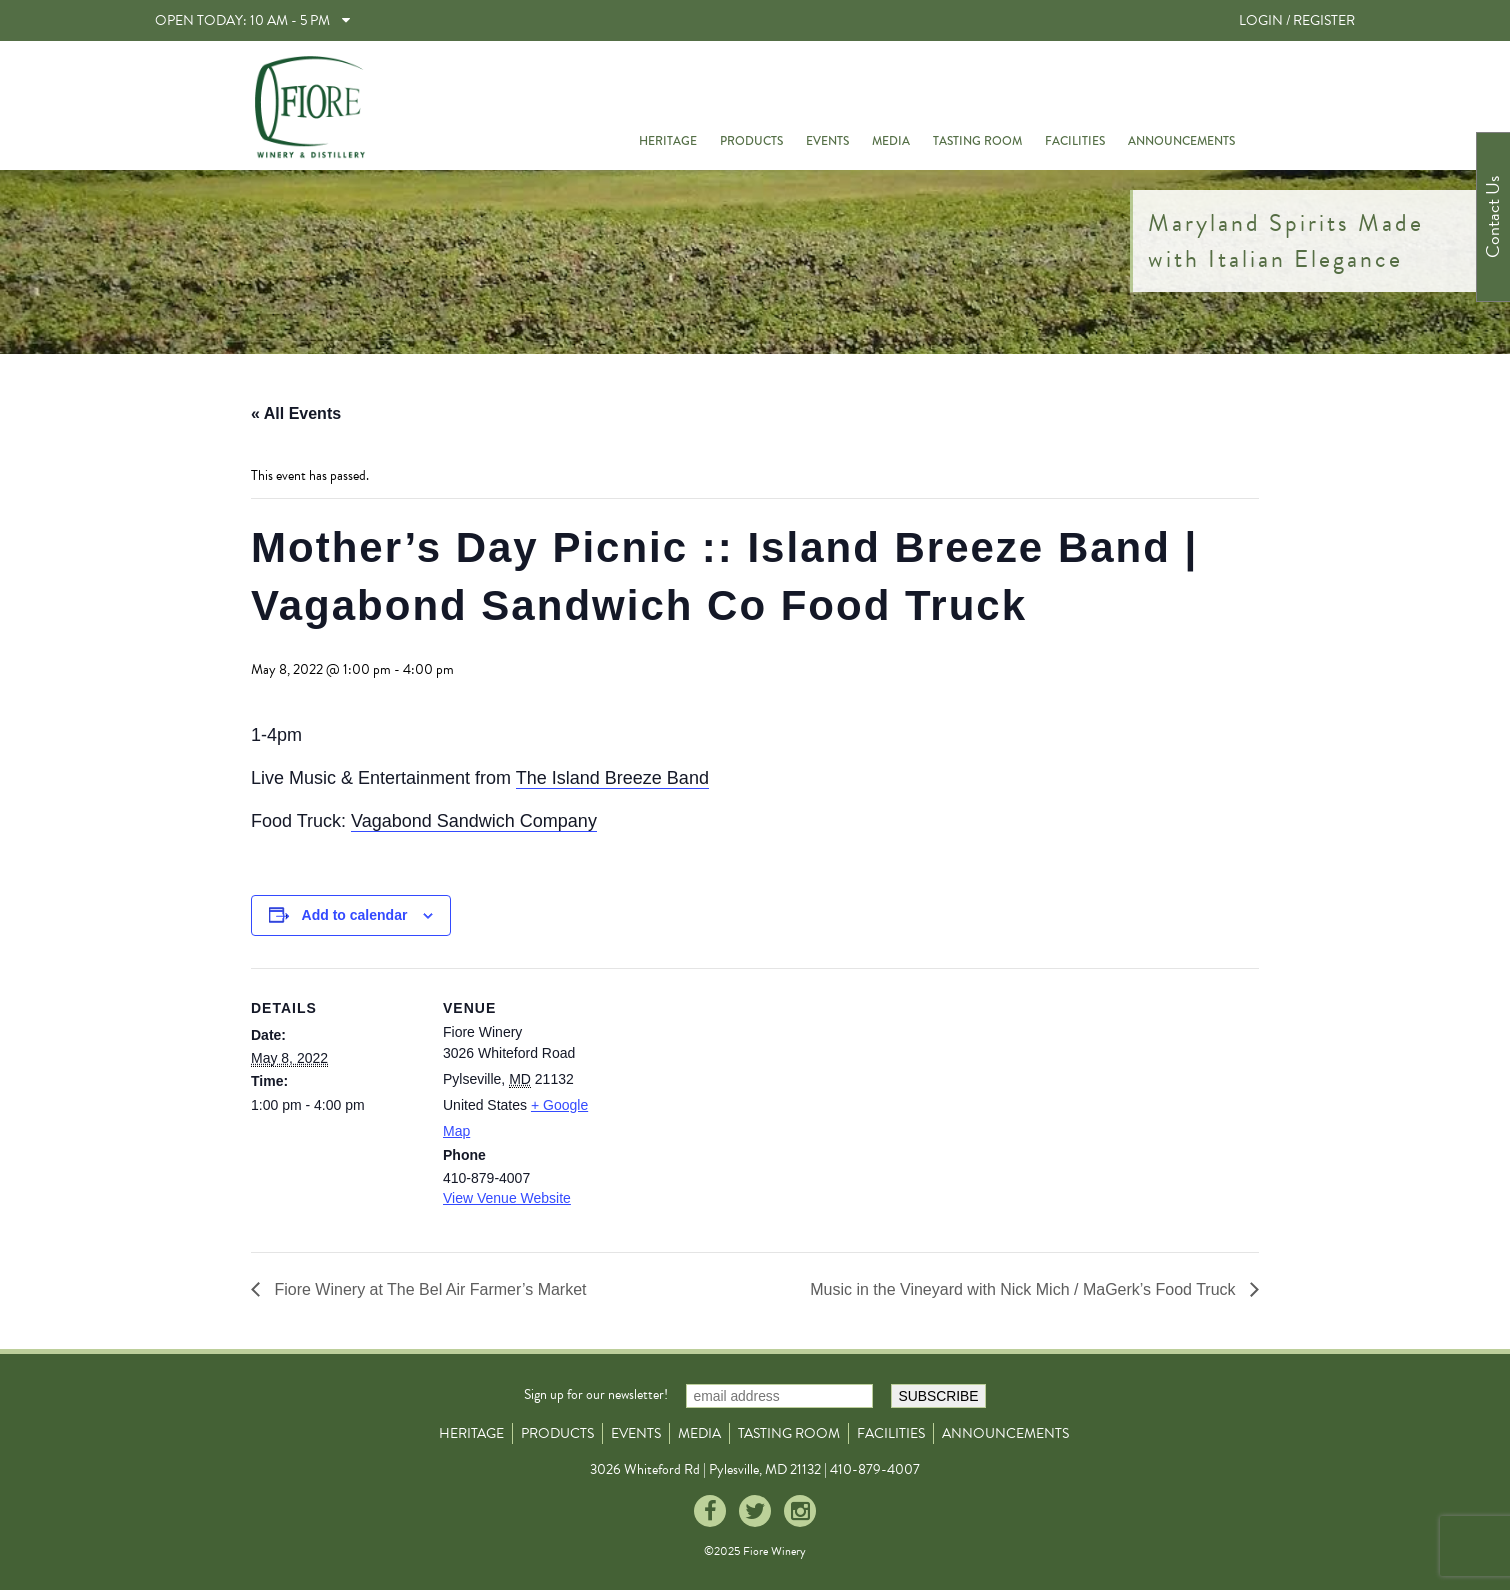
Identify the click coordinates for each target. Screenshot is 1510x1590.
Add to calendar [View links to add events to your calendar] (355, 915)
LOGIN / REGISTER (1297, 20)
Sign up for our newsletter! (596, 1394)
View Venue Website (507, 1198)
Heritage (668, 141)
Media (891, 141)
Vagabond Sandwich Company (474, 821)
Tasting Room (977, 141)
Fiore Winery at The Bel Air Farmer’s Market (428, 1289)
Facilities (1075, 141)
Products (751, 141)
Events (827, 141)
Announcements (1181, 141)
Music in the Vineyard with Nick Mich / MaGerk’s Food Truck (1025, 1289)
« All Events (296, 413)
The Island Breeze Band (612, 778)
